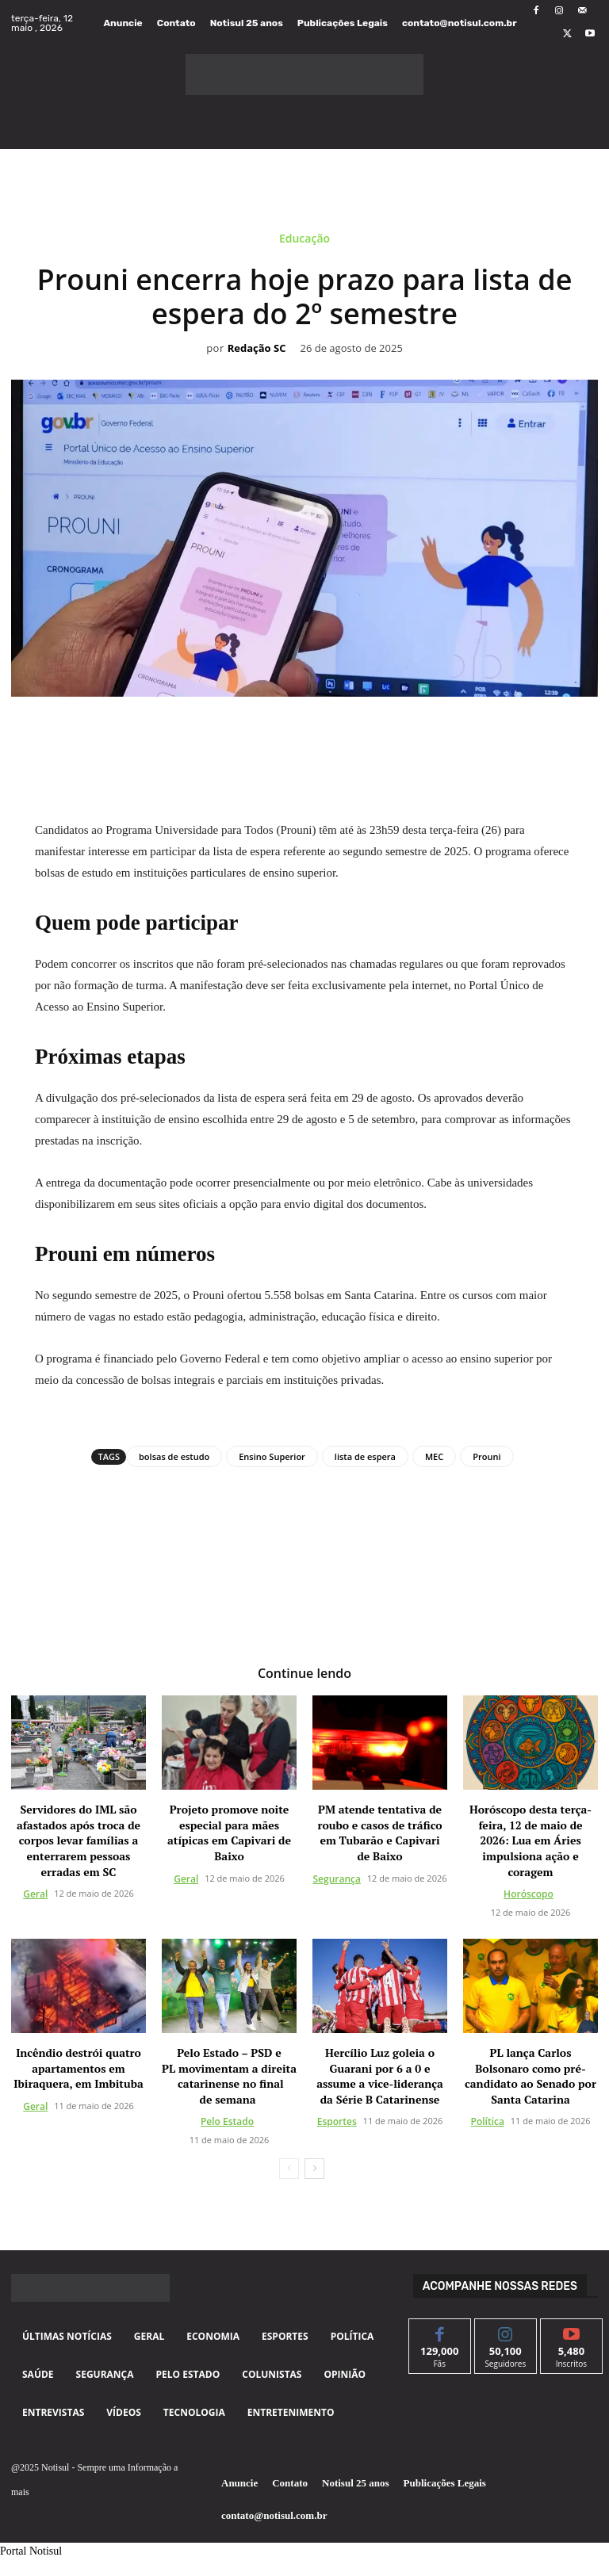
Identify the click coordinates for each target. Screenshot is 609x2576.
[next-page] (314, 2168)
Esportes (337, 2121)
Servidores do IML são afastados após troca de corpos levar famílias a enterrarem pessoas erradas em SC (78, 1840)
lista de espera (365, 1456)
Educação (304, 241)
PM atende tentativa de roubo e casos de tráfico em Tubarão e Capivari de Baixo (379, 1832)
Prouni (486, 1456)
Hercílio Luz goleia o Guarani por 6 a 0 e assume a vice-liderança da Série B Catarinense (379, 2076)
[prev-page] (289, 2168)
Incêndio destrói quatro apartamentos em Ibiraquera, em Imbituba (78, 2068)
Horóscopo (528, 1894)
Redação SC (257, 348)
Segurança (337, 1878)
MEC (434, 1456)
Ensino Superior (272, 1456)
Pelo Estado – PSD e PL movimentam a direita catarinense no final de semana (229, 2076)
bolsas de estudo (174, 1456)
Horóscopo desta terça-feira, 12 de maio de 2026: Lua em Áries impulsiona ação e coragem (530, 1840)
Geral (35, 1894)
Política (487, 2121)
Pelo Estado (227, 2121)
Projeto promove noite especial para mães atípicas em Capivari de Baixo (229, 1832)
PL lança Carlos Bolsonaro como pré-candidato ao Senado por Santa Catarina (530, 2076)
